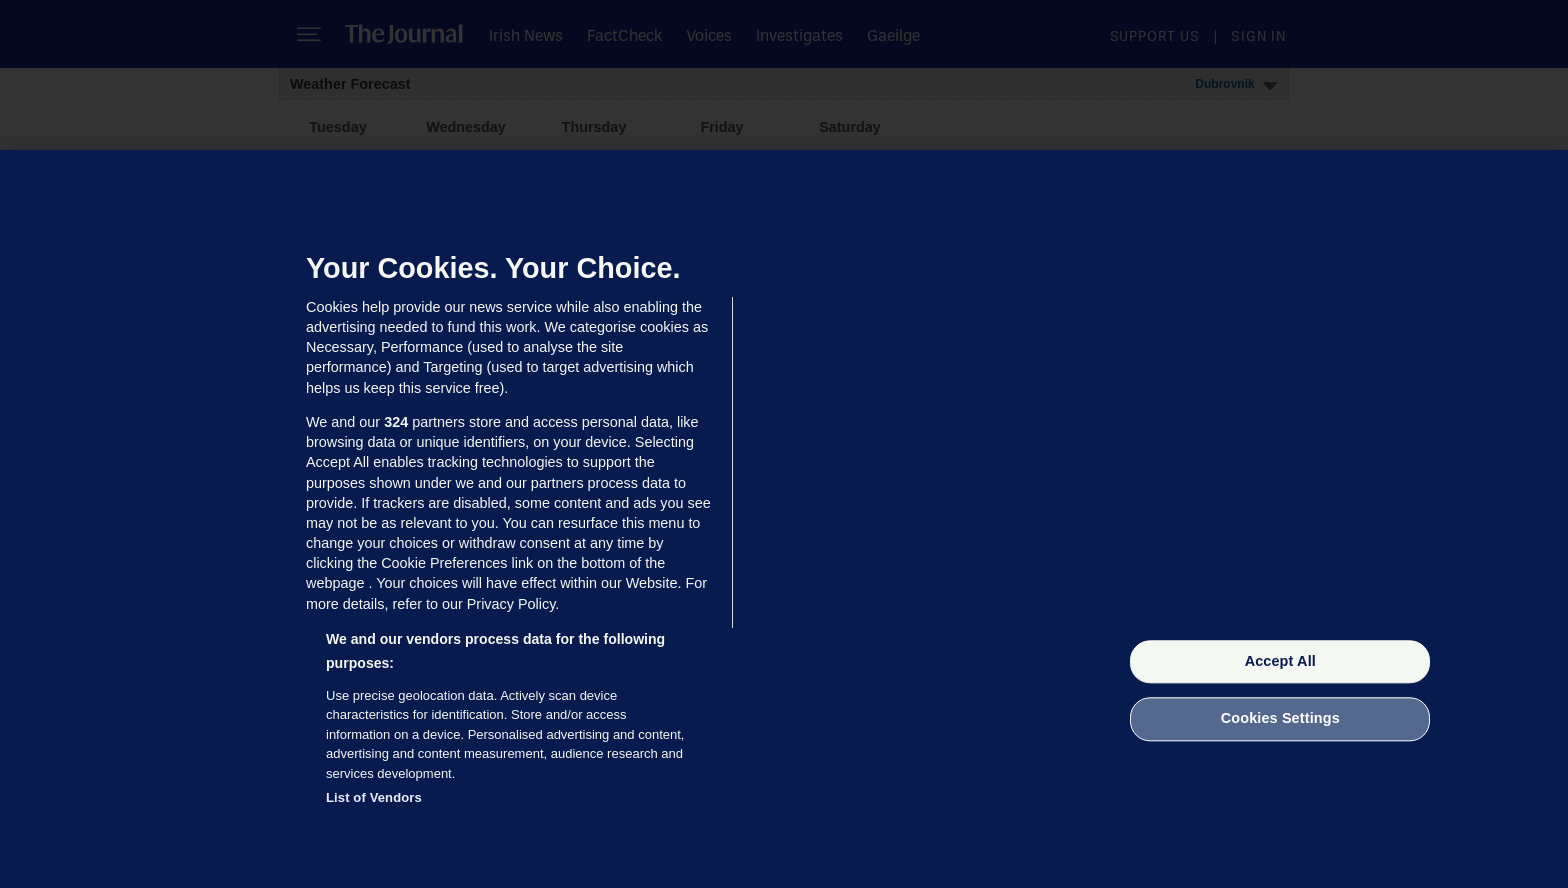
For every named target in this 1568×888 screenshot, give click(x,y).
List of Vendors (374, 797)
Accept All (1280, 661)
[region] (784, 519)
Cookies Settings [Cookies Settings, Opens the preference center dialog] (1280, 719)
